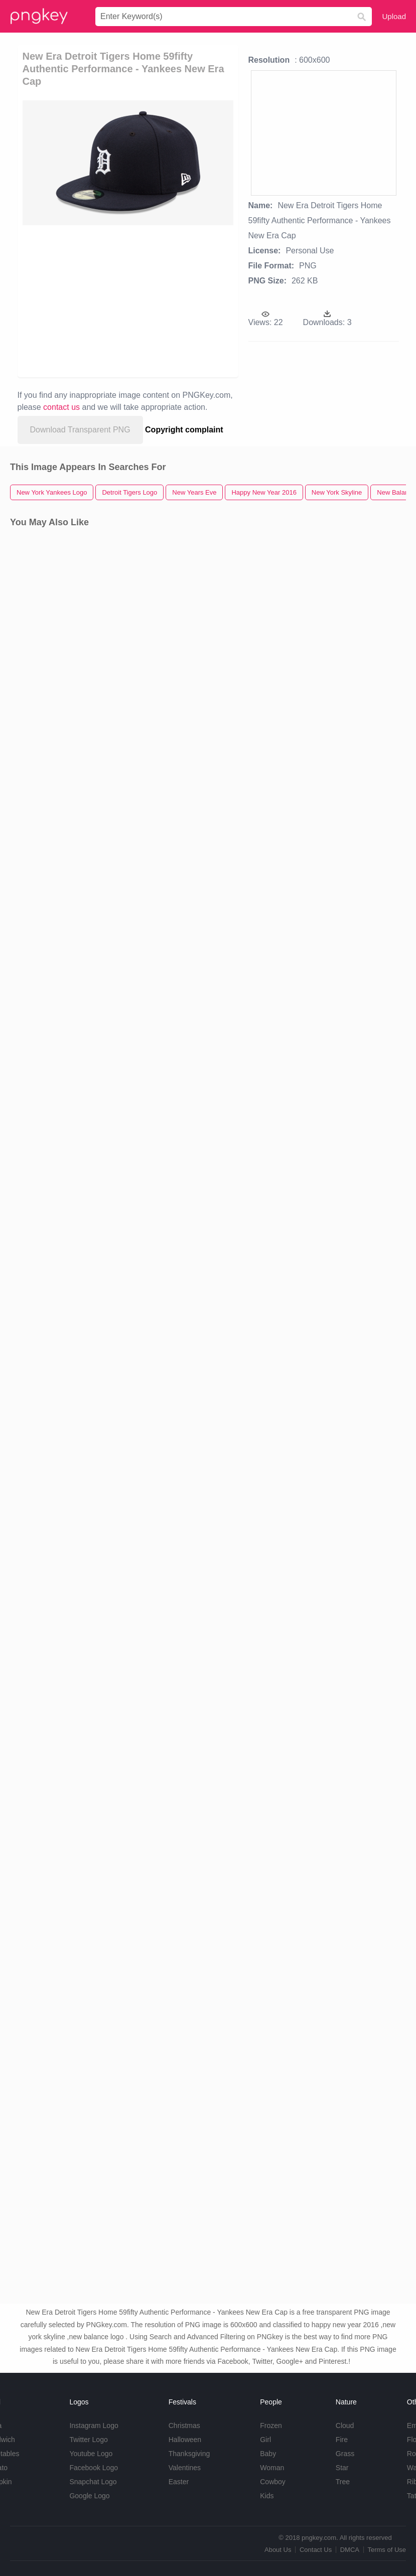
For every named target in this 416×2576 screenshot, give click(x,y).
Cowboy (273, 2482)
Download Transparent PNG (80, 429)
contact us (61, 407)
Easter (179, 2482)
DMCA (349, 2549)
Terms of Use (386, 2549)
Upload (394, 16)
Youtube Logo (90, 2454)
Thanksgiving (189, 2454)
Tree (343, 2482)
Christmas (184, 2425)
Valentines (185, 2468)
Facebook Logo (93, 2468)
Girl (265, 2440)
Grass (345, 2454)
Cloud (345, 2425)
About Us (277, 2549)
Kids (266, 2496)
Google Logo (89, 2496)
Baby (268, 2454)
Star (342, 2468)
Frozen (271, 2425)
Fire (342, 2440)
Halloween (185, 2440)
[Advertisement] (112, 300)
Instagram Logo (93, 2425)
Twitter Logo (88, 2440)
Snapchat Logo (92, 2482)
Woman (272, 2468)
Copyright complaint (184, 429)
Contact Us (316, 2549)
